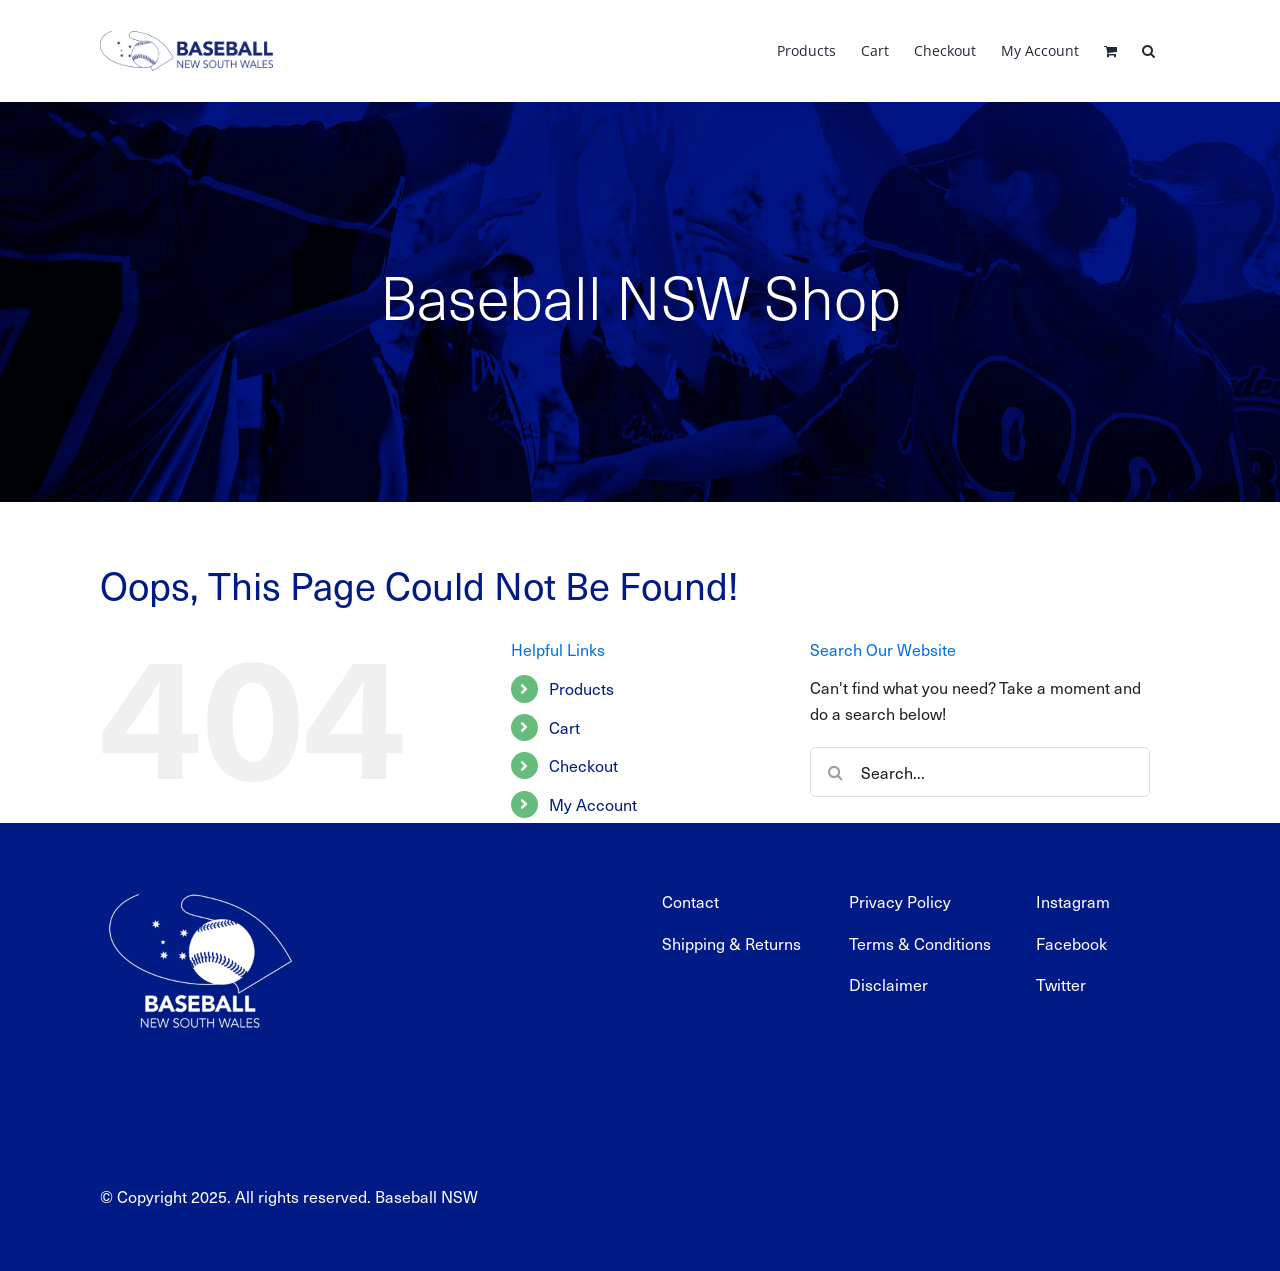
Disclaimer (888, 984)
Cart (564, 727)
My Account (593, 804)
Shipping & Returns (731, 943)
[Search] (835, 772)
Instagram (1073, 901)
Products (581, 688)
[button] (1148, 51)
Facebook (1071, 943)
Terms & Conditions (920, 943)
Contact (690, 901)
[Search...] (980, 772)
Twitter (1061, 984)
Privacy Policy (900, 901)
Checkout (583, 765)
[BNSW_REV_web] (200, 881)
